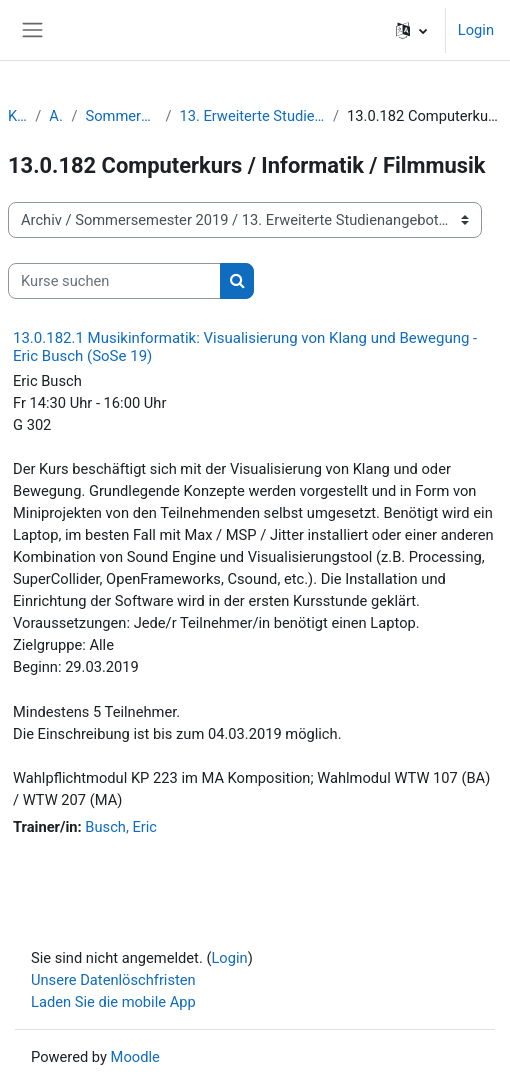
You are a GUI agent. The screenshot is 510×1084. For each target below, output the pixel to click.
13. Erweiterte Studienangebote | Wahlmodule (252, 116)
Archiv (56, 116)
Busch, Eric (121, 827)
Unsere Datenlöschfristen (113, 980)
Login (476, 30)
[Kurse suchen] (114, 281)
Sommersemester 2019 (121, 116)
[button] (411, 30)
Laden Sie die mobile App (113, 1002)
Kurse (17, 116)
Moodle (135, 1057)
